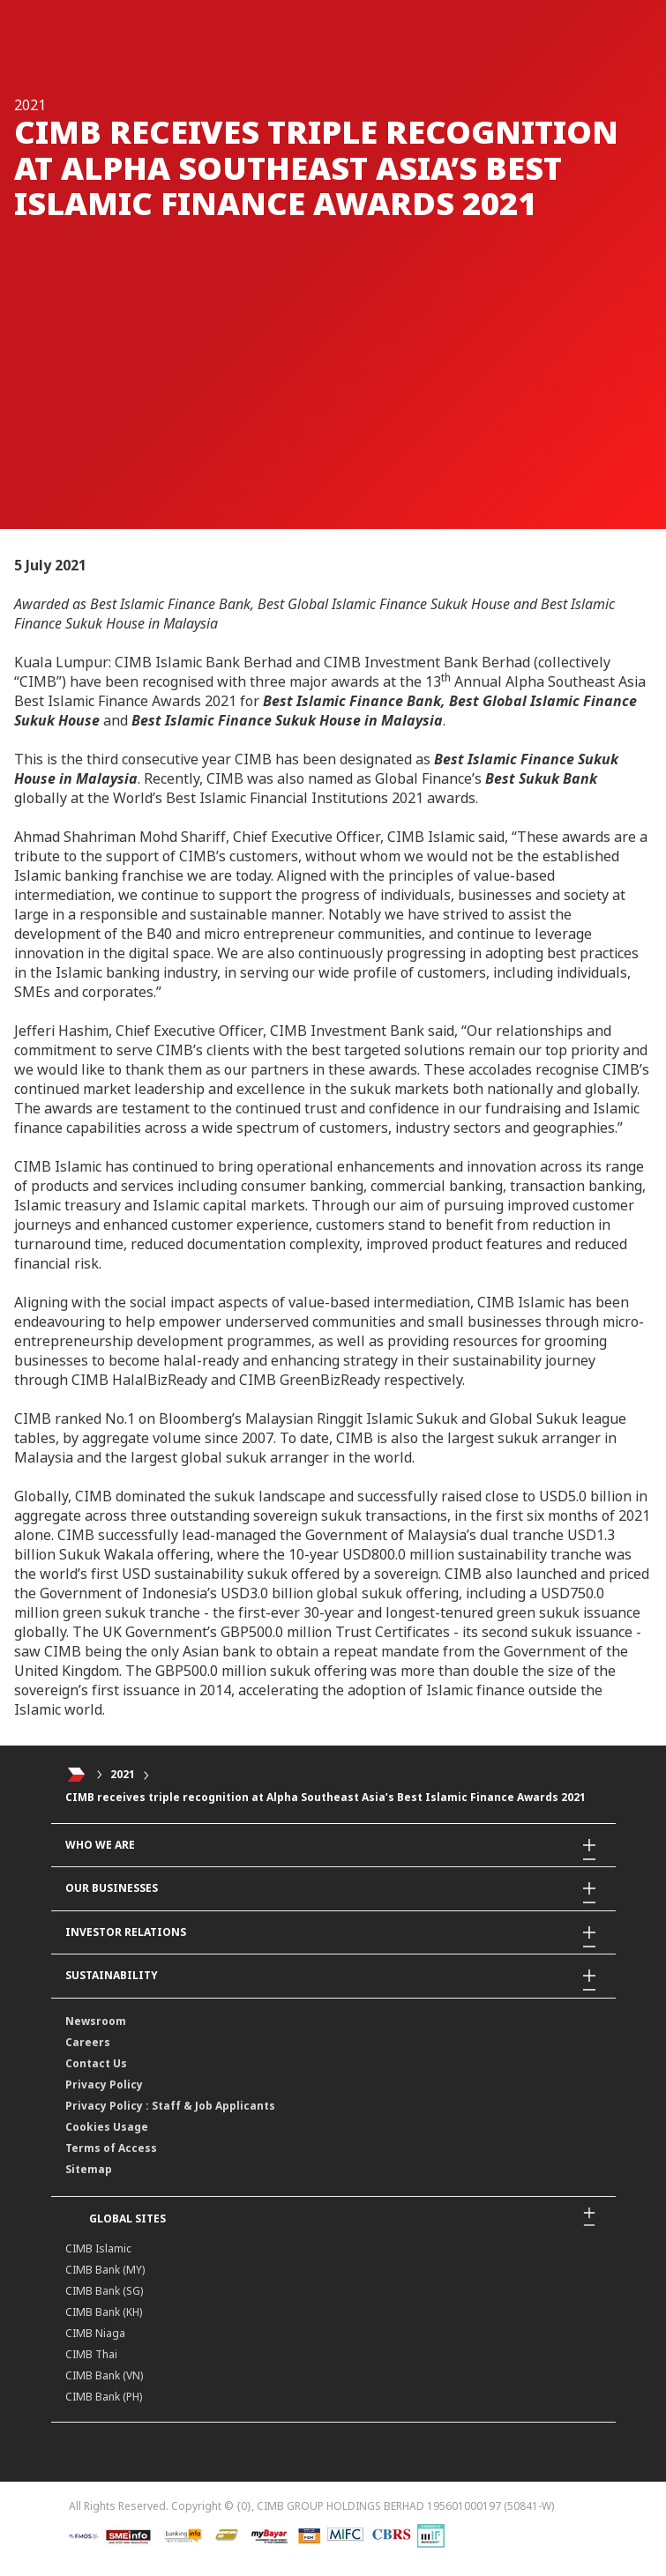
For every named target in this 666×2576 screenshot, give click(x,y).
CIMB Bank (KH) (103, 2311)
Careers (87, 2042)
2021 (122, 1774)
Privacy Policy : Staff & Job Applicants (170, 2105)
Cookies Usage (106, 2126)
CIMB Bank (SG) (104, 2290)
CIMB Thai (91, 2354)
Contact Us (96, 2063)
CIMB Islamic (98, 2248)
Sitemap (88, 2169)
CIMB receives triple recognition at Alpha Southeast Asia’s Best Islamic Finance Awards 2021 (325, 1797)
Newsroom (95, 2021)
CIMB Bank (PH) (103, 2396)
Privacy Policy (104, 2084)
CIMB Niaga (95, 2333)
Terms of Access (111, 2147)
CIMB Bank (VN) (104, 2375)
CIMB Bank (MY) (105, 2269)
